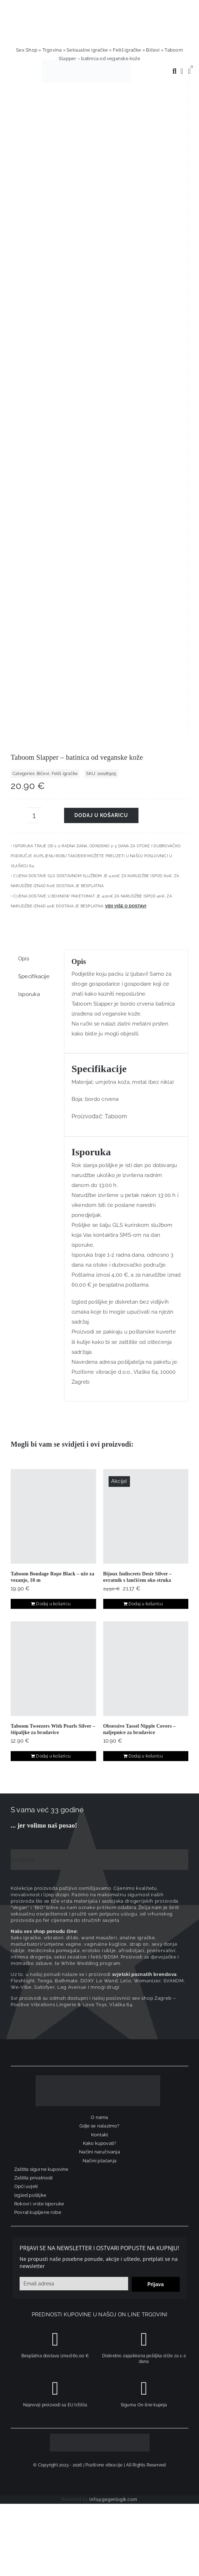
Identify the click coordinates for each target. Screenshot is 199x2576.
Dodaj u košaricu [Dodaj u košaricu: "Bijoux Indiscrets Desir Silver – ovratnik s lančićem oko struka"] (146, 979)
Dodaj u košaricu (101, 191)
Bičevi (152, 50)
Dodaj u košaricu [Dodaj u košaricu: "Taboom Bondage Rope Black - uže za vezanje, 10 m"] (53, 979)
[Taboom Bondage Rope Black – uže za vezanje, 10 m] (53, 891)
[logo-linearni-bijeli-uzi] (98, 1453)
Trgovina (52, 50)
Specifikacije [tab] (33, 352)
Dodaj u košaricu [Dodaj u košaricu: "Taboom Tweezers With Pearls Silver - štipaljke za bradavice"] (53, 1131)
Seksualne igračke (87, 50)
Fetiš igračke (127, 50)
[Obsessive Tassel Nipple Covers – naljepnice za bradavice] (146, 1044)
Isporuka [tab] (29, 369)
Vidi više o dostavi (125, 281)
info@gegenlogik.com (113, 1875)
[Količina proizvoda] (34, 191)
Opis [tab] (23, 334)
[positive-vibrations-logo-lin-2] (86, 62)
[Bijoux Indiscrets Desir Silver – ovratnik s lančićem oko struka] (146, 891)
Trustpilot (22, 1235)
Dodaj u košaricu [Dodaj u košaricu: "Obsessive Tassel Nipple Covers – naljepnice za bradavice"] (146, 1131)
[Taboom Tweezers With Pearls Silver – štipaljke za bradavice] (53, 1044)
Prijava (155, 1660)
